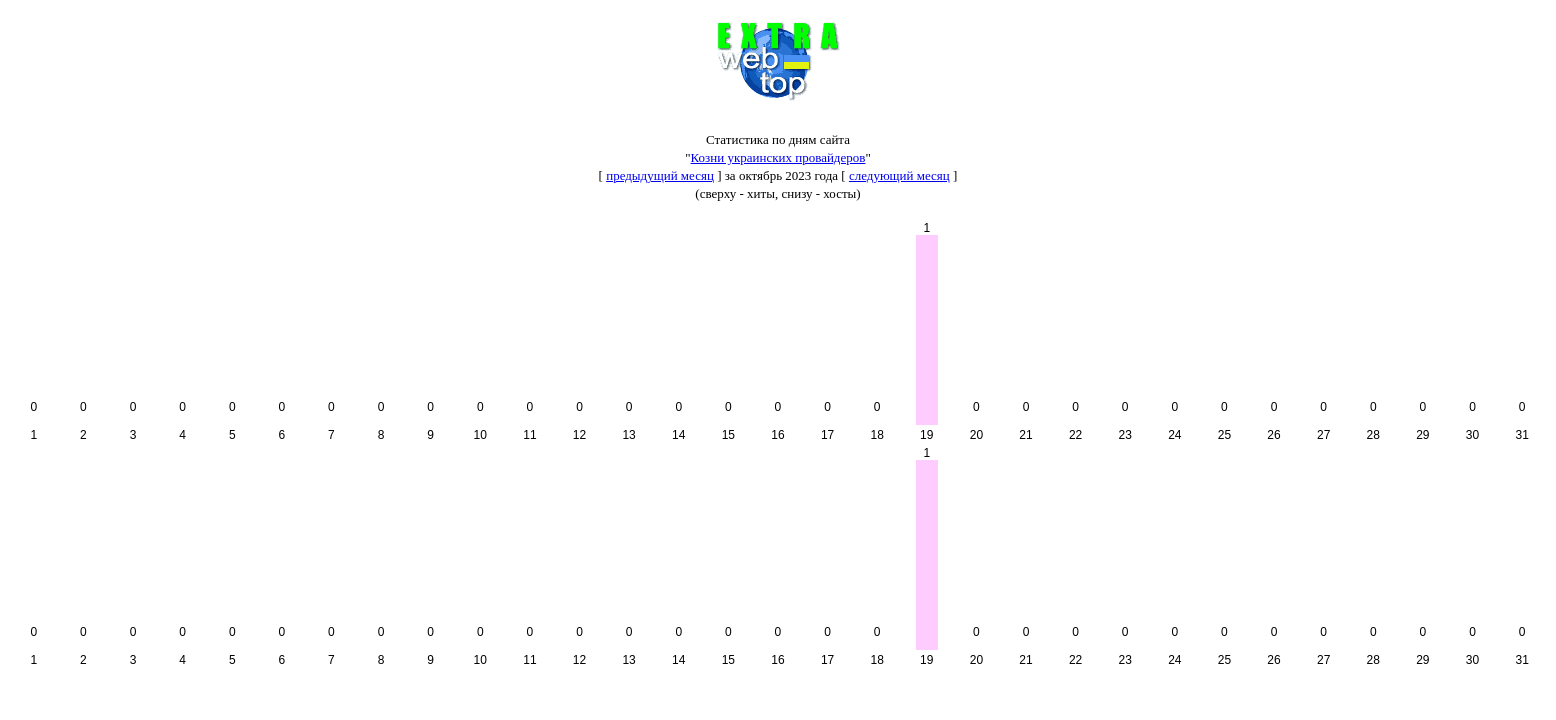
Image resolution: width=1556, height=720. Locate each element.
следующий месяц (899, 175)
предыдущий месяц (660, 175)
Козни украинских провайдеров (778, 157)
